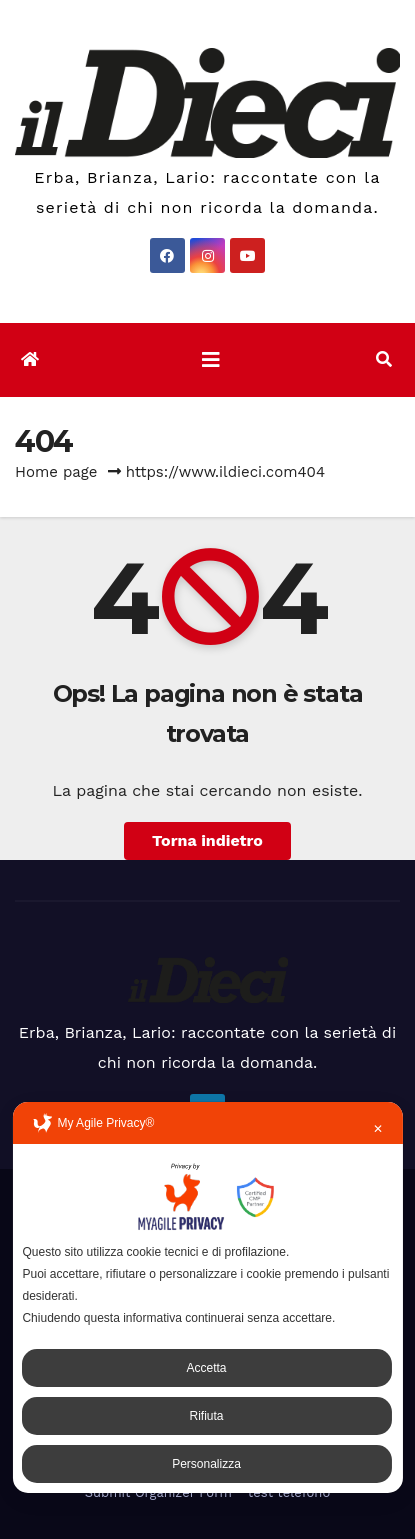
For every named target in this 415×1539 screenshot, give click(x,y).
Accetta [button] (206, 1368)
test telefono (289, 1492)
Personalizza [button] (206, 1464)
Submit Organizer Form (158, 1492)
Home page (56, 472)
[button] (384, 359)
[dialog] (207, 1297)
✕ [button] (378, 1129)
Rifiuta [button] (206, 1416)
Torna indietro (207, 840)
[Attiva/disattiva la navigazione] (211, 360)
